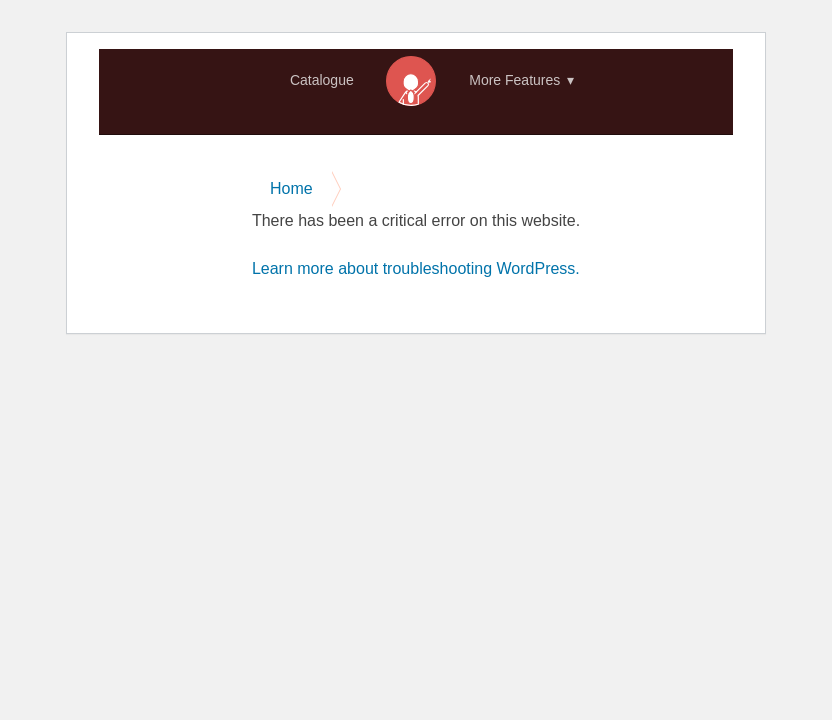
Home (411, 80)
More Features (514, 80)
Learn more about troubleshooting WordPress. (416, 268)
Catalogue (322, 80)
